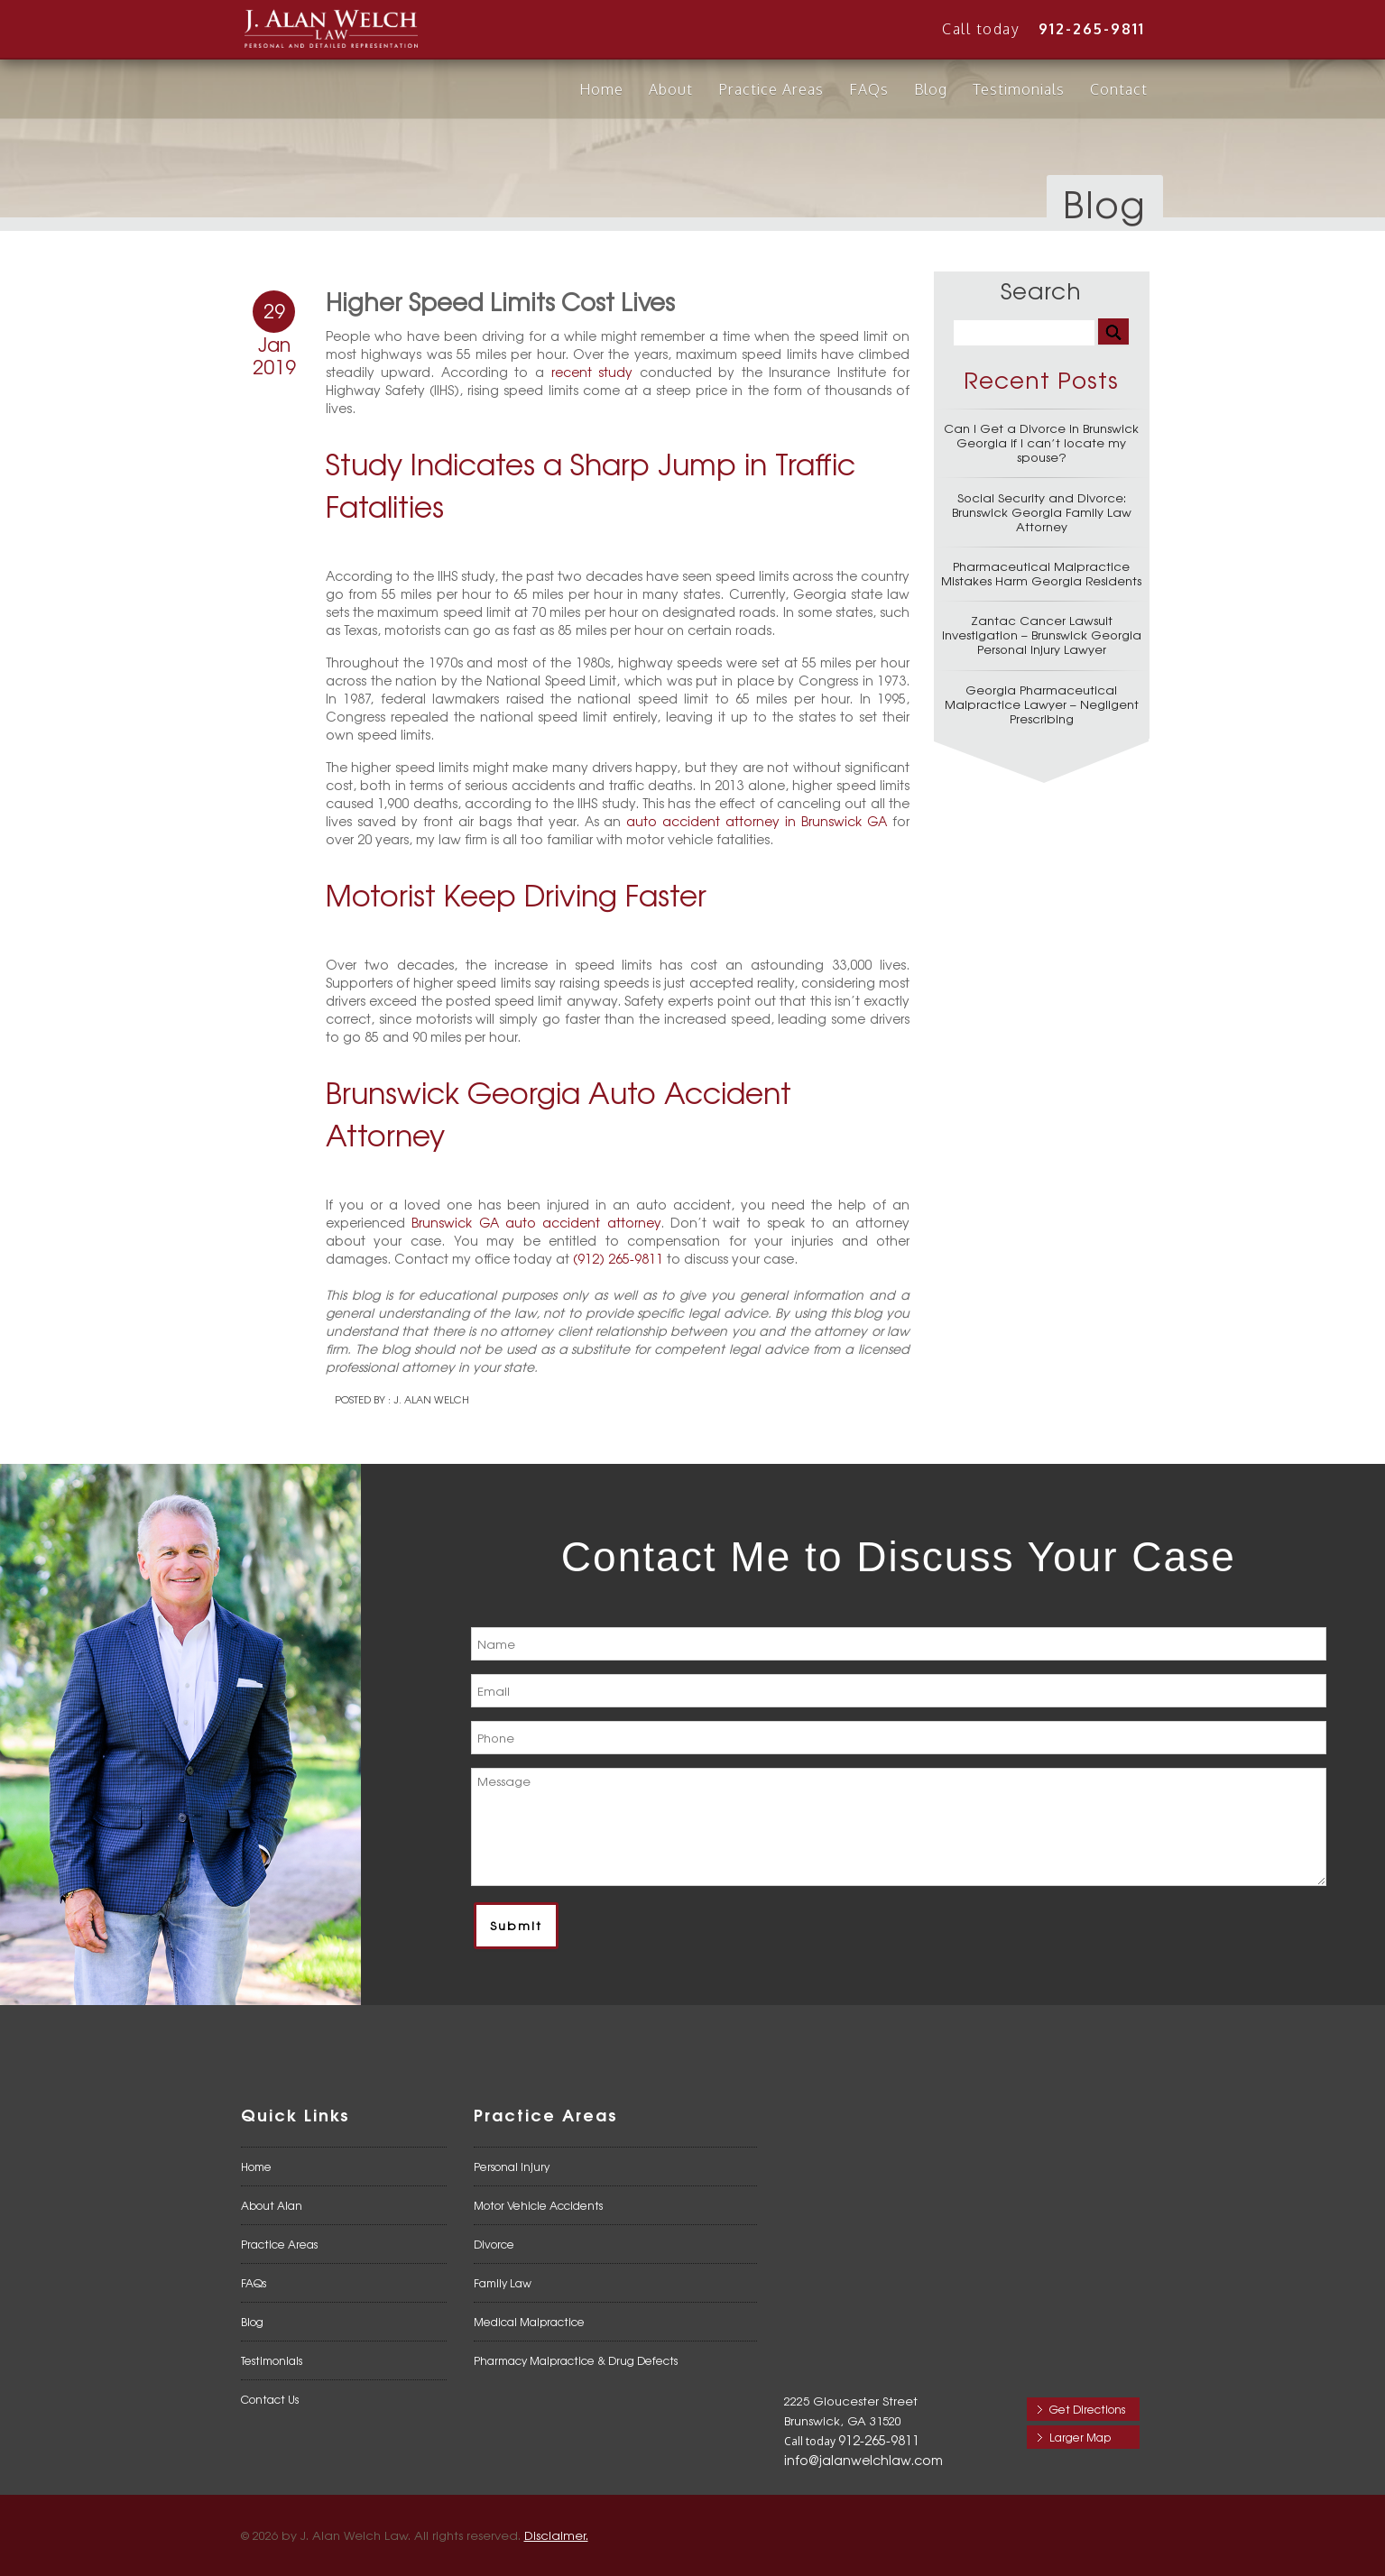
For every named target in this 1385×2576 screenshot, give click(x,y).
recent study (592, 372)
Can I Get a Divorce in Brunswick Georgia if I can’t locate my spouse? (1041, 442)
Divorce (494, 2244)
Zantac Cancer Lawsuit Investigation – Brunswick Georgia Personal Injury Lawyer (1041, 635)
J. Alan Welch (431, 1399)
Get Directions (1087, 2409)
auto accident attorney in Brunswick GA (756, 821)
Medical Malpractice (529, 2322)
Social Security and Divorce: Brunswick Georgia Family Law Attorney (1041, 512)
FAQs (869, 89)
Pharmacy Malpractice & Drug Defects (576, 2360)
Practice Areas (771, 89)
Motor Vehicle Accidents (538, 2205)
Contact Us (270, 2399)
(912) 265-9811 (618, 1258)
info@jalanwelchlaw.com (863, 2459)
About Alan (271, 2205)
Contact (1119, 89)
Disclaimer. (556, 2535)
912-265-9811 (1092, 29)
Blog (930, 89)
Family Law (502, 2283)
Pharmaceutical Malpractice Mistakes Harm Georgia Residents (1041, 573)
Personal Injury (511, 2166)
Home (601, 89)
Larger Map (1080, 2437)
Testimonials (1019, 89)
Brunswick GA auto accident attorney (535, 1222)
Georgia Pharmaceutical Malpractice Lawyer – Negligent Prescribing (1042, 704)
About (671, 89)
